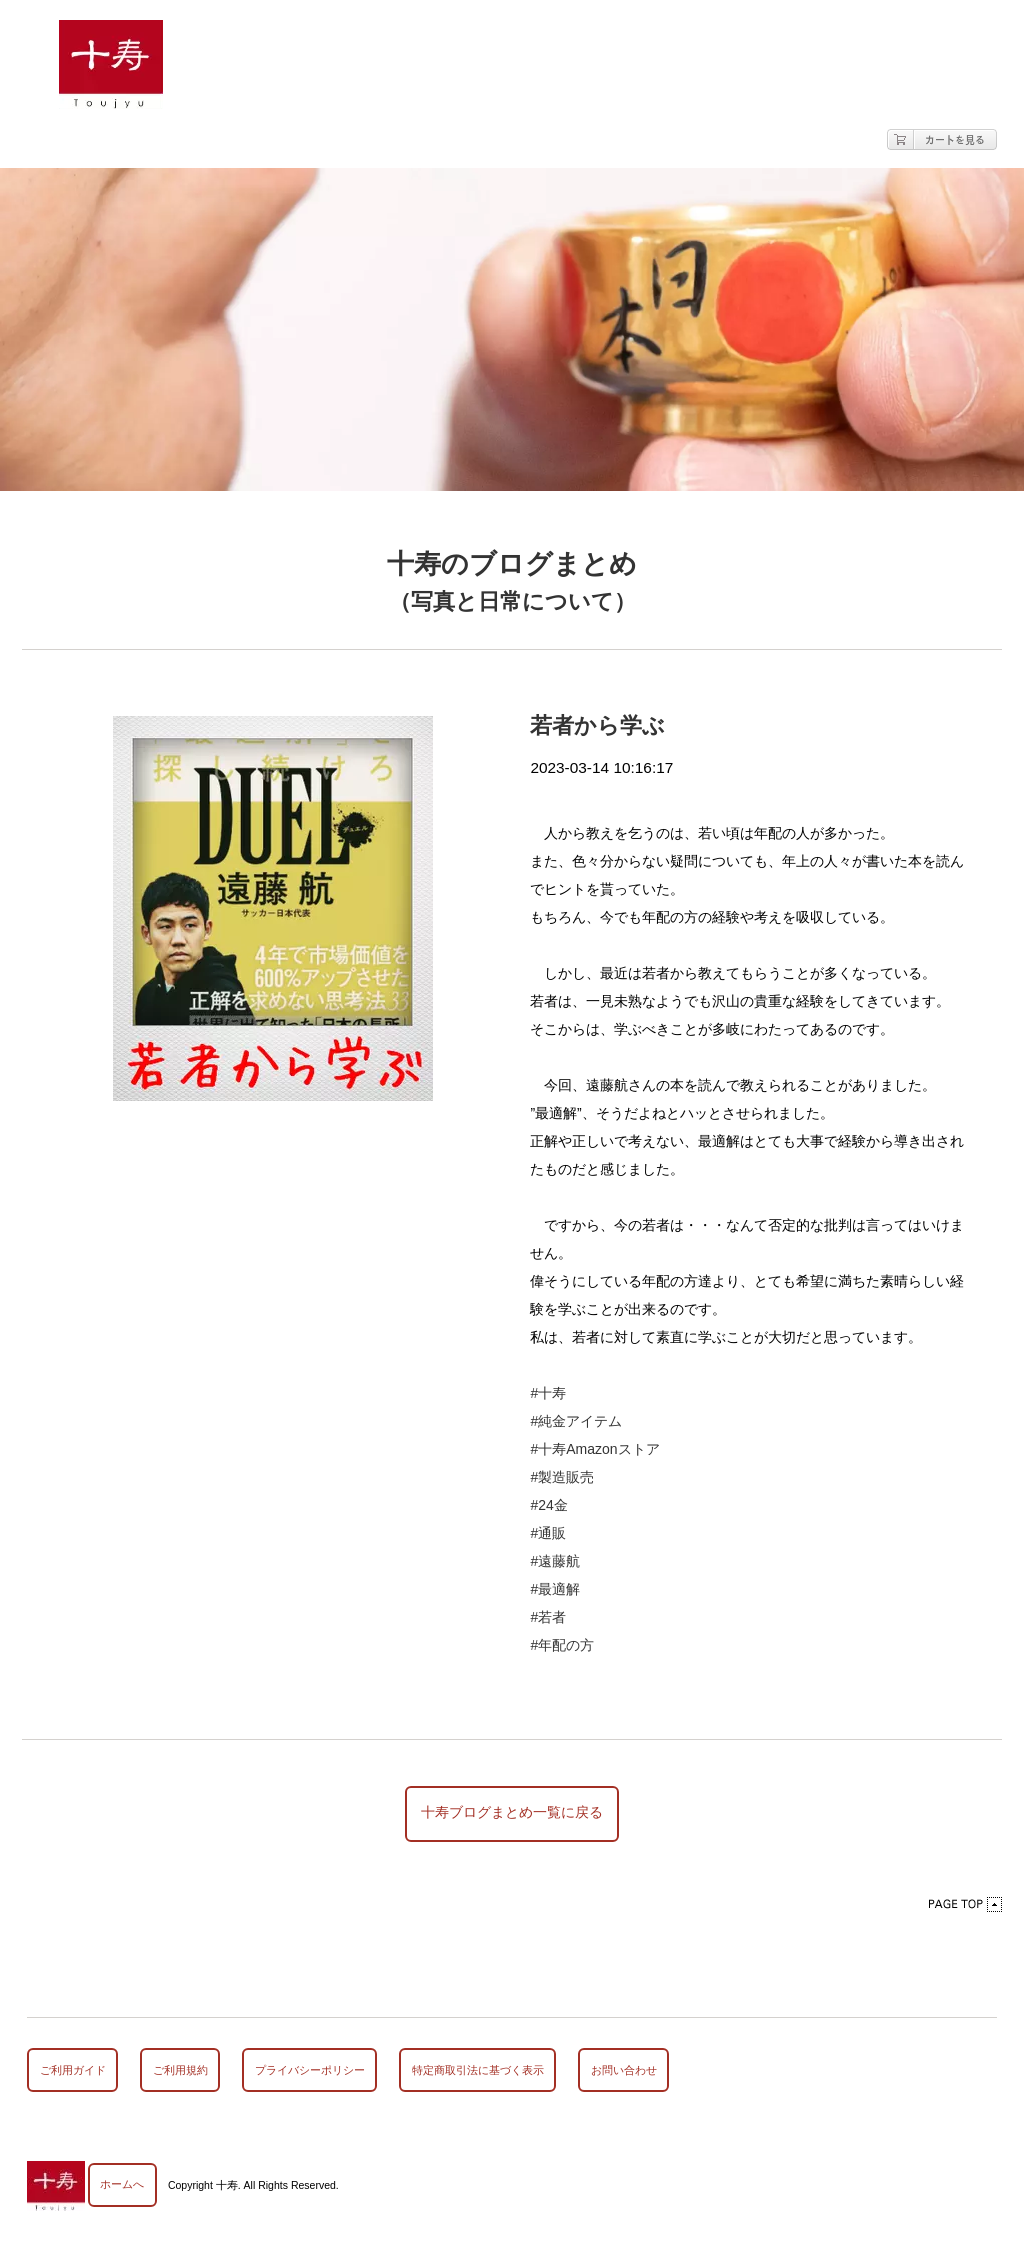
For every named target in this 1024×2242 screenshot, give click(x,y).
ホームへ (122, 2186)
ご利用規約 (180, 2071)
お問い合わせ (624, 2071)
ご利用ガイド (73, 2071)
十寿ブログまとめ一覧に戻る (512, 1814)
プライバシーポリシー (310, 2071)
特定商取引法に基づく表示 (478, 2071)
